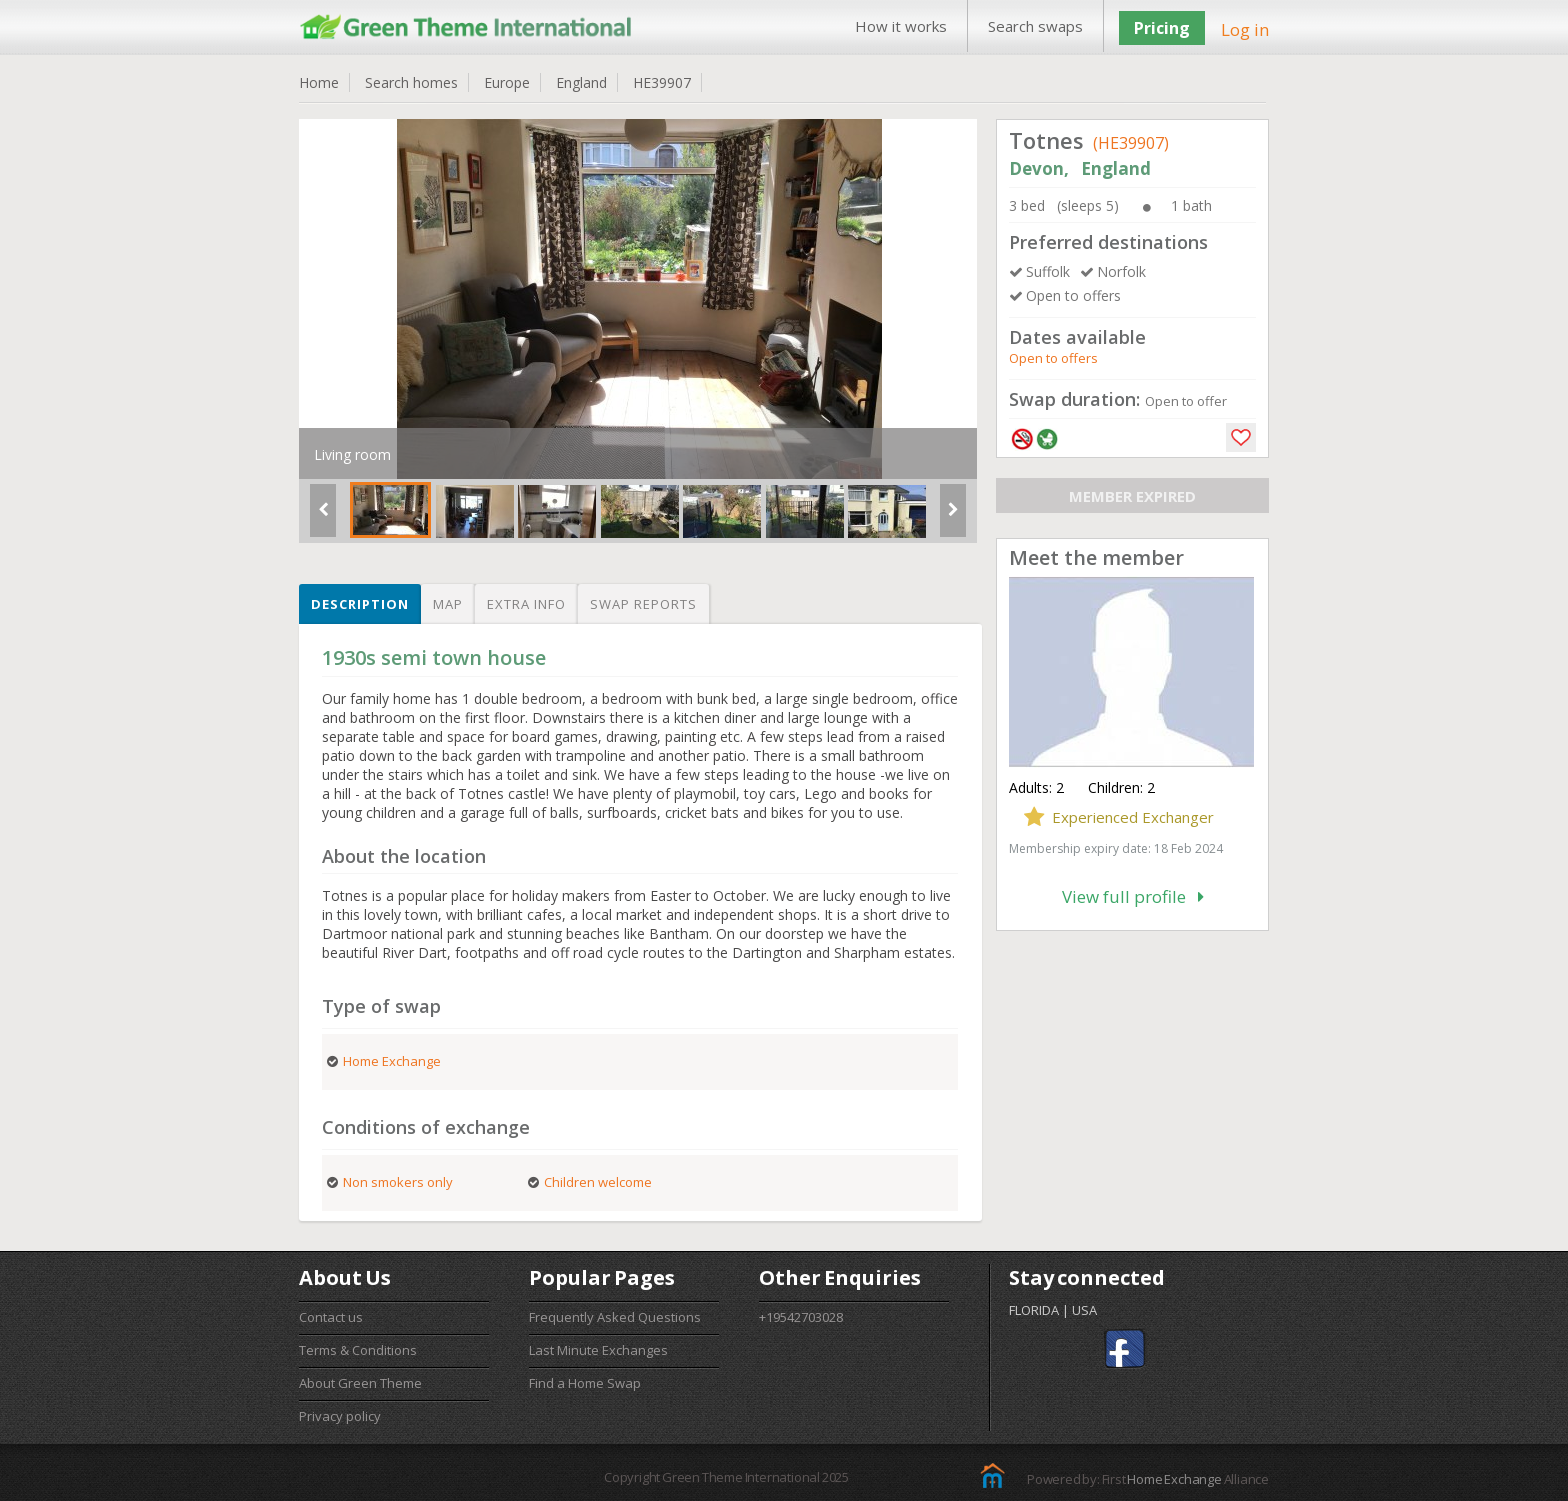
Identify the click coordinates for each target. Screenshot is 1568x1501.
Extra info (526, 604)
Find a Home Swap (585, 1383)
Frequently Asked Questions (615, 1317)
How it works (901, 26)
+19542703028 (801, 1317)
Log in (1245, 29)
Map (448, 604)
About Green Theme (360, 1383)
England (581, 82)
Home (319, 82)
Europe (507, 82)
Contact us (331, 1317)
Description (360, 604)
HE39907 (662, 82)
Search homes (411, 82)
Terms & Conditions (358, 1350)
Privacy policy (340, 1416)
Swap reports (643, 604)
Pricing (1162, 28)
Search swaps (1035, 26)
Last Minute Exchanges (598, 1350)
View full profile (1133, 896)
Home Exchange (1174, 1479)
